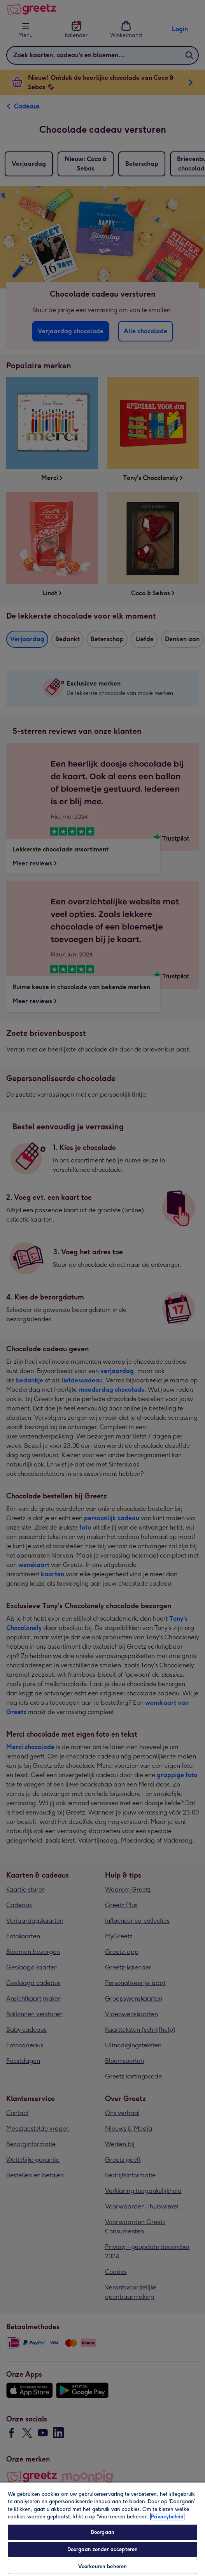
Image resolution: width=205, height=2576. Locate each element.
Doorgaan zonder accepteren (102, 2549)
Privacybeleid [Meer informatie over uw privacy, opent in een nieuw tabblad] (167, 2517)
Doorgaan (102, 2532)
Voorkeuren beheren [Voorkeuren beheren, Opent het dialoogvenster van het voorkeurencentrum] (102, 2566)
